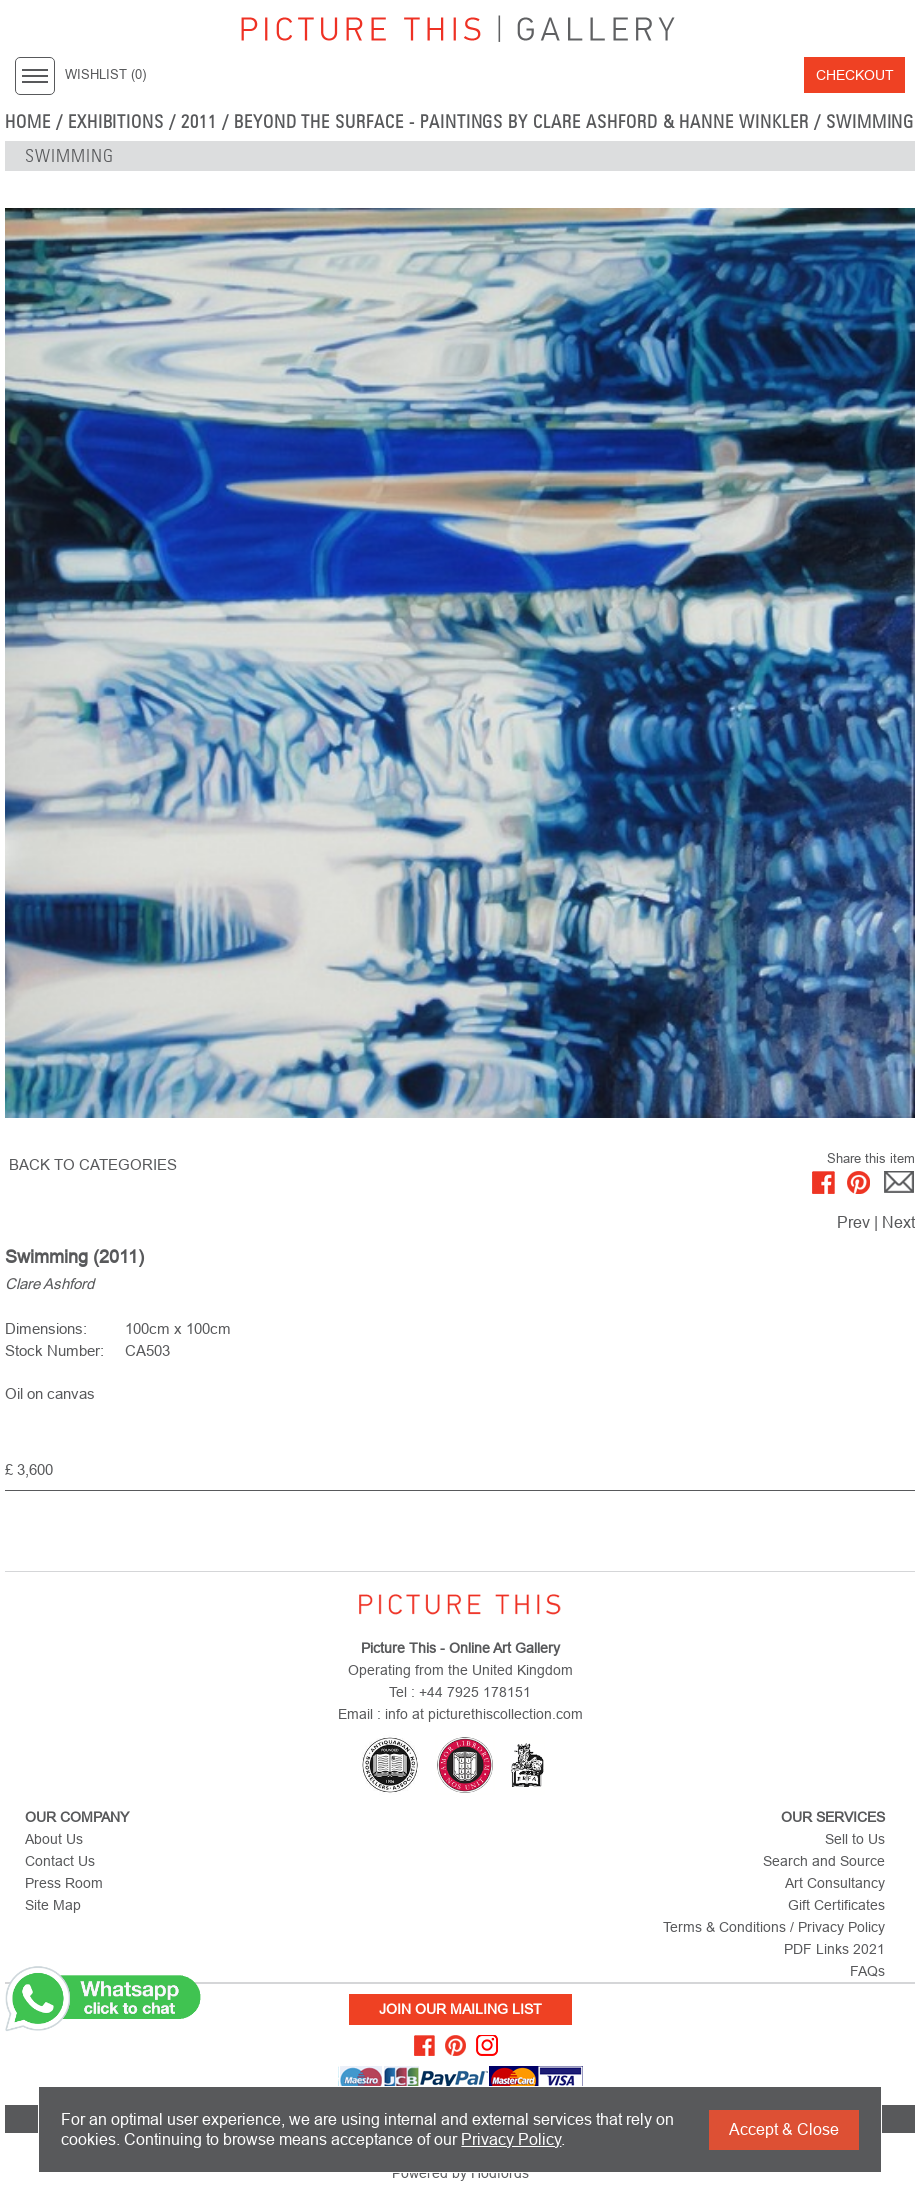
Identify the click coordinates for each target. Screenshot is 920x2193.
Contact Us (60, 1861)
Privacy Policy (511, 2139)
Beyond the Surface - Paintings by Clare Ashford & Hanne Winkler (521, 122)
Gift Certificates (836, 1905)
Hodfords (500, 2173)
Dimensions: (46, 1328)
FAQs (867, 1971)
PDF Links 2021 (834, 1949)
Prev (853, 1222)
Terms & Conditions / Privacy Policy (774, 1927)
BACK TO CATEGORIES (93, 1164)
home (28, 122)
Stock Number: (54, 1350)
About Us (54, 1839)
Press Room (64, 1883)
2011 (199, 122)
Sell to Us (855, 1839)
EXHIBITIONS (116, 122)
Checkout (855, 75)
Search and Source (824, 1861)
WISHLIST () (105, 75)
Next (898, 1222)
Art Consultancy (835, 1883)
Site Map (53, 1905)
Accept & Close (784, 2129)
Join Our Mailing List (460, 2009)
